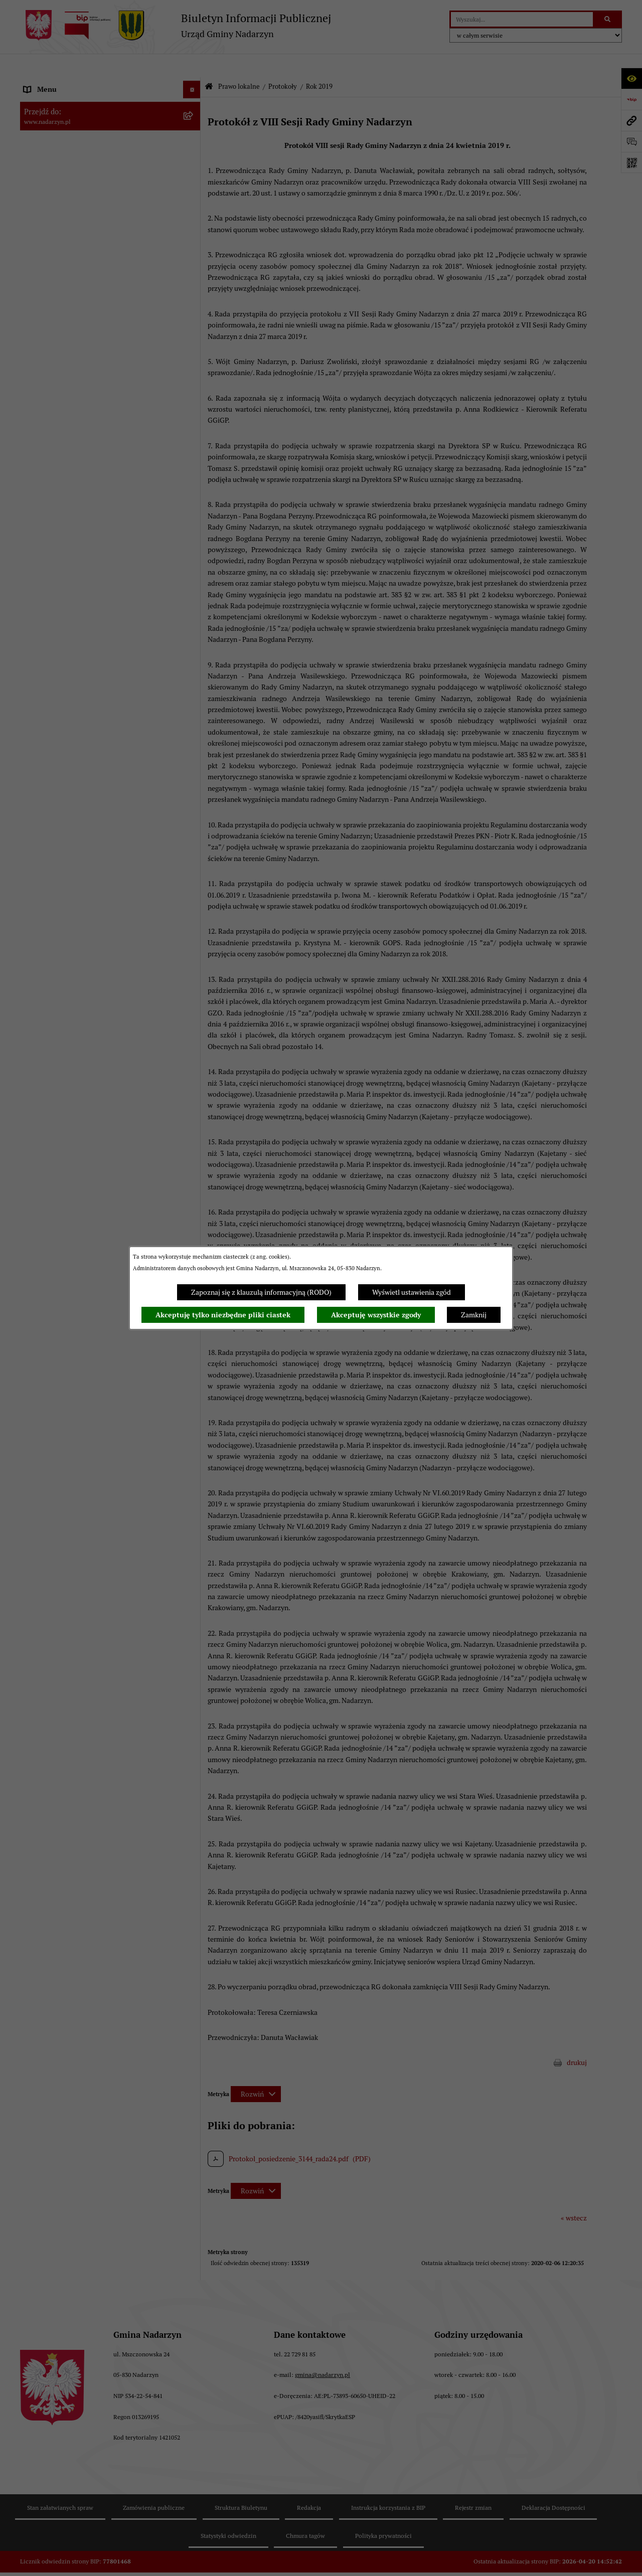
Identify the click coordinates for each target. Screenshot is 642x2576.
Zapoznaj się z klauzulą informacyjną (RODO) (261, 1292)
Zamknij (474, 1314)
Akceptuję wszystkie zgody (376, 1314)
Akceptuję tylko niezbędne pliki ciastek (222, 1314)
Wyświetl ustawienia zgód (411, 1292)
